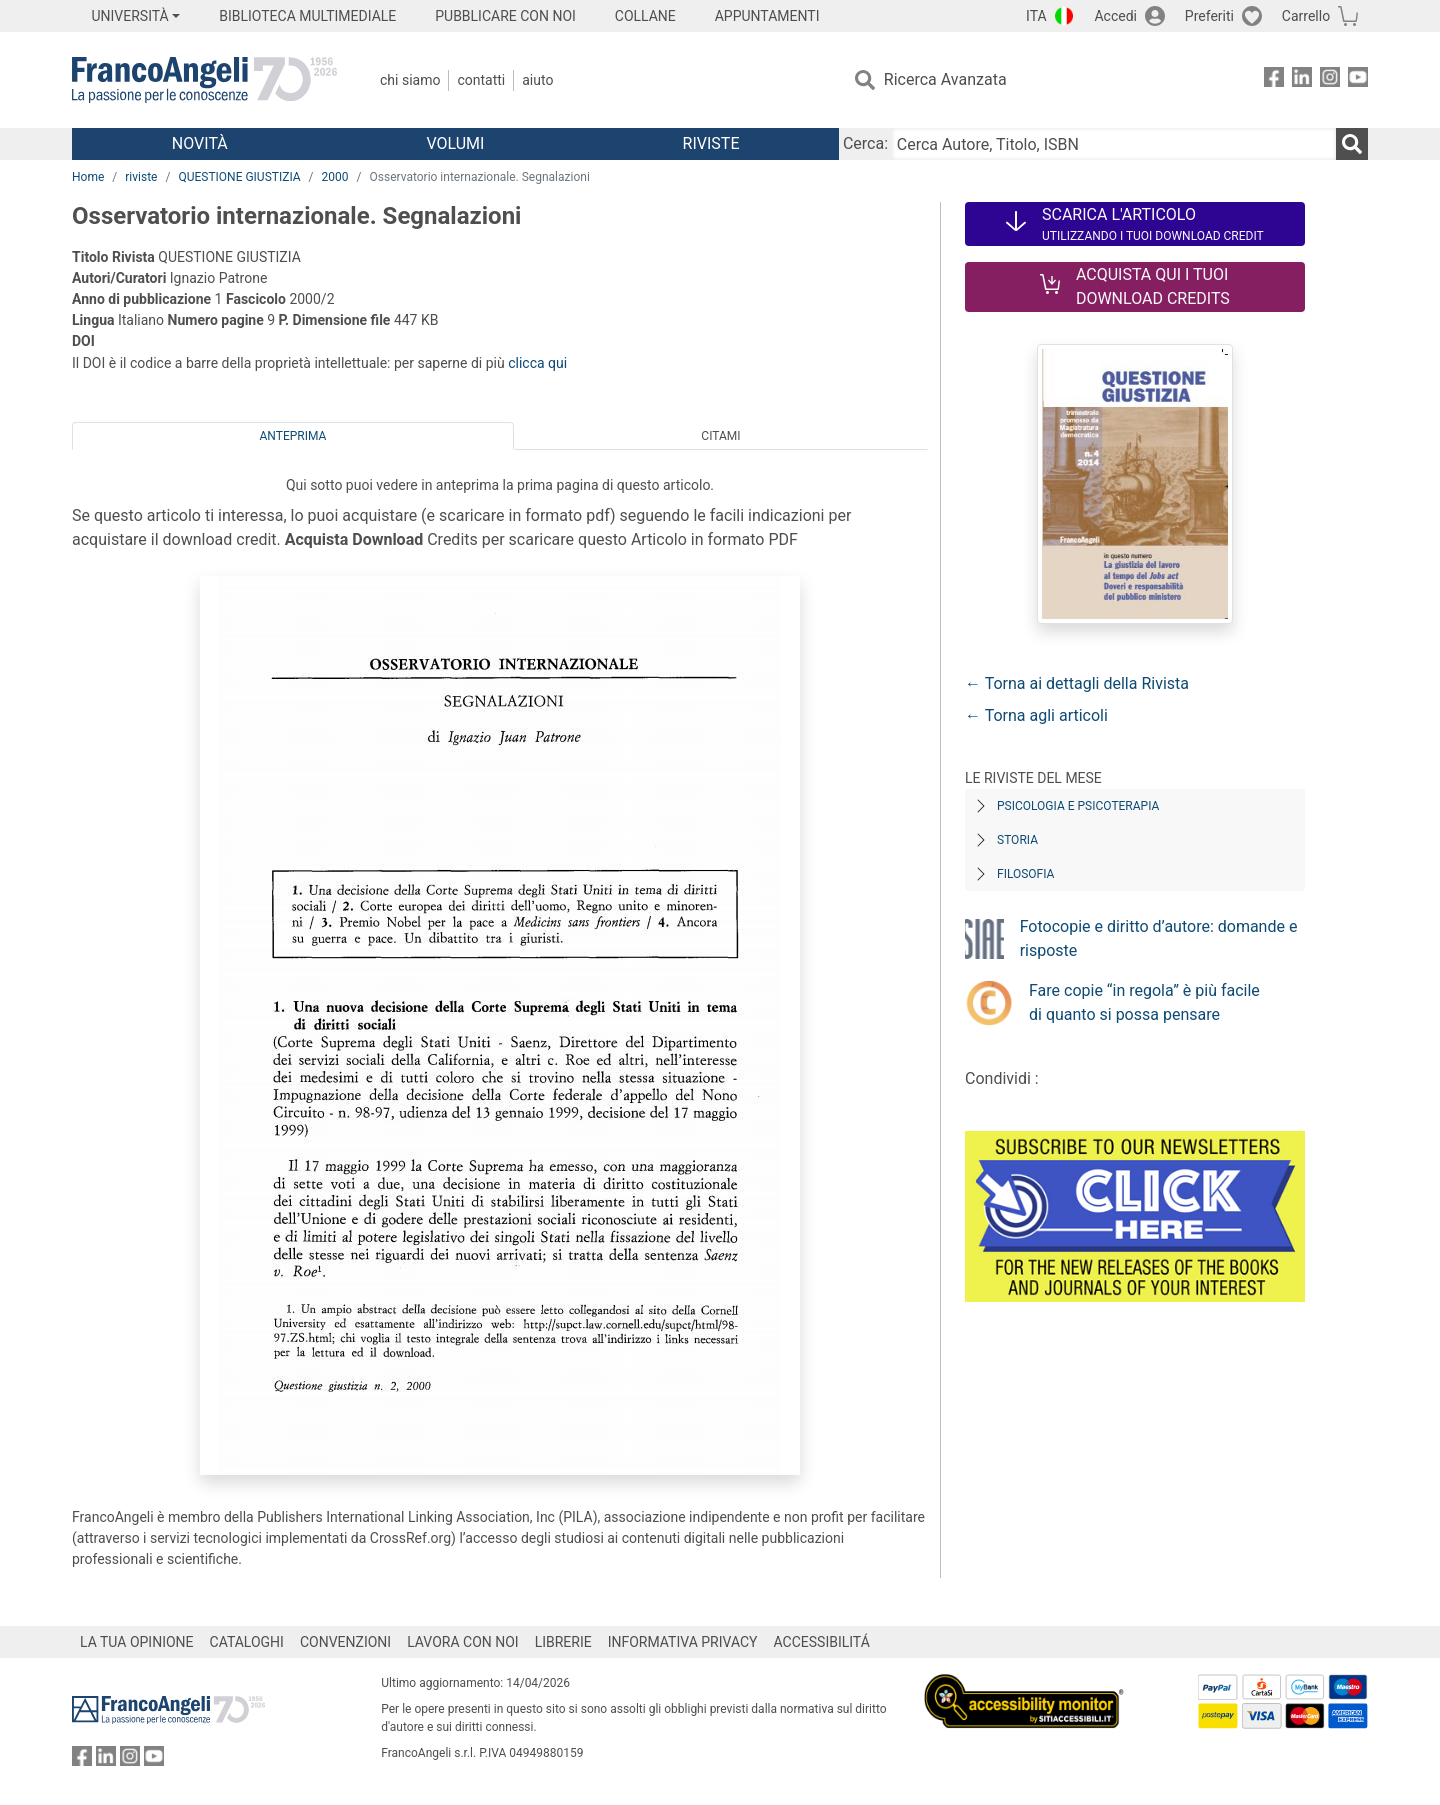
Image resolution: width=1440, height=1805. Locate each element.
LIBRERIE (563, 1642)
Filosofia (1025, 874)
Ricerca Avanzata (945, 79)
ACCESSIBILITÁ (822, 1642)
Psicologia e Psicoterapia (1078, 806)
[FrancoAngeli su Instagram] (1330, 80)
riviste (141, 177)
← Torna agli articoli (1036, 715)
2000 (335, 177)
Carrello (1306, 16)
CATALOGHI (247, 1642)
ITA (1036, 16)
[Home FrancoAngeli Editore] (204, 80)
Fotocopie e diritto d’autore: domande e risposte (1159, 938)
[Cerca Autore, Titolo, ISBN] (1114, 144)
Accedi (1115, 16)
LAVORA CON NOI (463, 1642)
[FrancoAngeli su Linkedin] (1302, 80)
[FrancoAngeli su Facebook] (1274, 80)
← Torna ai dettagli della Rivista (1077, 683)
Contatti (481, 80)
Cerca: (865, 143)
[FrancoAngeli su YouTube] (1358, 80)
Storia (1017, 840)
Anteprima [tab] (293, 436)
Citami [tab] (720, 436)
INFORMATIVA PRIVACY (683, 1642)
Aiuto (537, 80)
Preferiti (1209, 16)
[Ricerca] (1352, 144)
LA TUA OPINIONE (137, 1642)
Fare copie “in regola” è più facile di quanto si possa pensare (1144, 1002)
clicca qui (537, 363)
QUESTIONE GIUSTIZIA (239, 177)
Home (88, 177)
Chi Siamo (410, 80)
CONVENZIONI (345, 1642)
